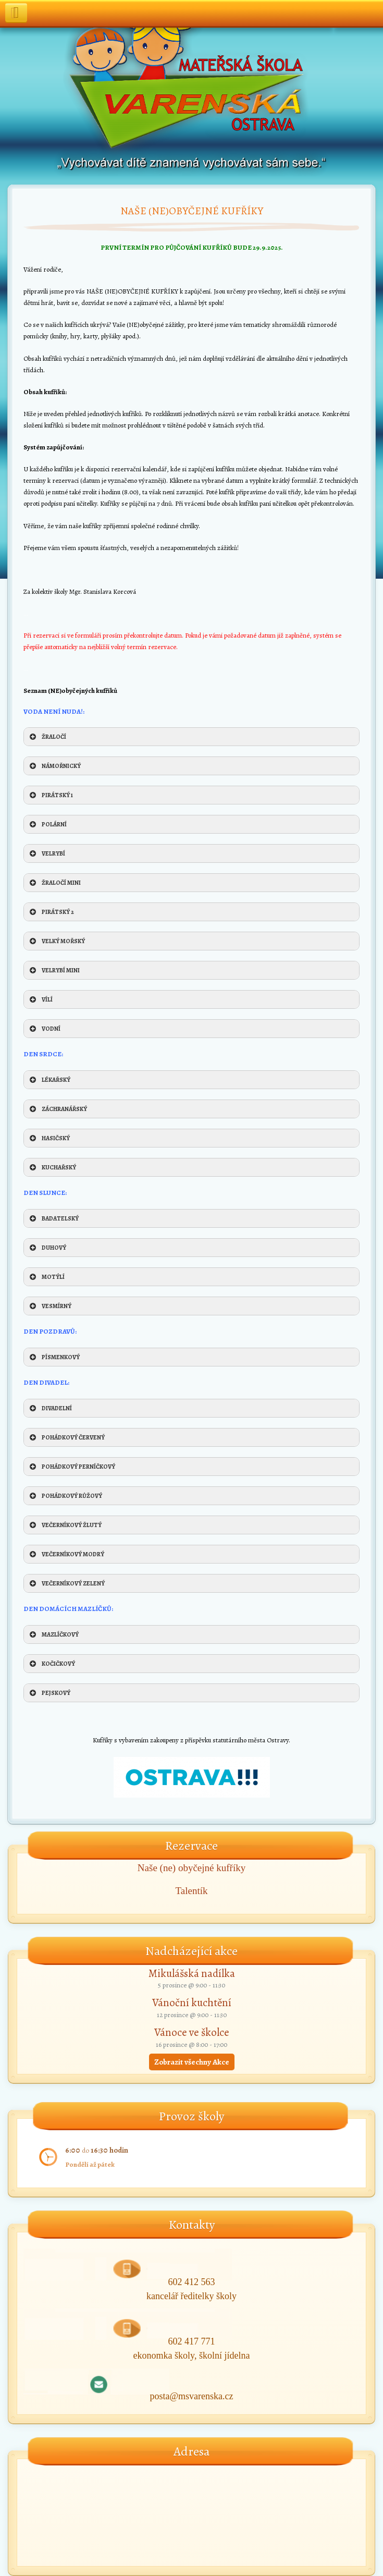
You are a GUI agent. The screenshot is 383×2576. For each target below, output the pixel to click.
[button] (191, 737)
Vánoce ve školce (191, 2032)
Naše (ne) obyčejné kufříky (191, 1867)
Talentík (192, 1890)
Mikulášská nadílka (192, 1973)
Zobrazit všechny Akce (191, 2062)
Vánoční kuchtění (191, 2002)
